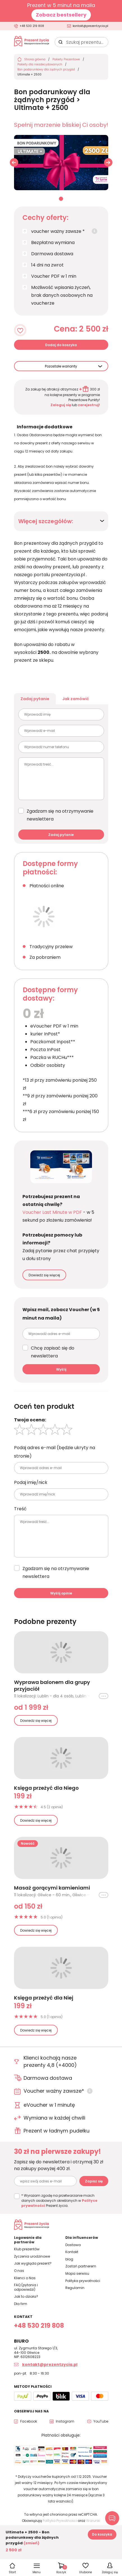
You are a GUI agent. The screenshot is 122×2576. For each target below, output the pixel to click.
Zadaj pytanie (34, 699)
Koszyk (61, 2569)
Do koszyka (102, 2534)
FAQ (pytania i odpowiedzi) (26, 2287)
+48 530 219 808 (32, 26)
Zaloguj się (60, 405)
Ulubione (85, 2572)
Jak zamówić (75, 699)
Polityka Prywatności (60, 2520)
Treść (20, 1509)
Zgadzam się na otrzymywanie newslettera (60, 815)
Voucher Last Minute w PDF (52, 1212)
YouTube (100, 2421)
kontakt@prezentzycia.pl (90, 26)
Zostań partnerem (80, 2266)
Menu (37, 2572)
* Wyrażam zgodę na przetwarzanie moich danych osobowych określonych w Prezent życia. (59, 2200)
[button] (108, 162)
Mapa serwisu (77, 2273)
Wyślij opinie (61, 1593)
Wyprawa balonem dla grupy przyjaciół (52, 1685)
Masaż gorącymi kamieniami (52, 1888)
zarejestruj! (89, 405)
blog (69, 2259)
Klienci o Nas (25, 2278)
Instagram (65, 2421)
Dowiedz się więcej (44, 1275)
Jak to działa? (26, 2296)
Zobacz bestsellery (61, 14)
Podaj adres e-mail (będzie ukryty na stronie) (54, 1451)
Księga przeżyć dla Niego (46, 1788)
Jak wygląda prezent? (33, 2263)
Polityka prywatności (82, 2280)
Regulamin (74, 2287)
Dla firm (20, 2303)
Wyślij (61, 1369)
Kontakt (71, 2251)
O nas (19, 2270)
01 (61, 199)
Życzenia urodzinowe (32, 2256)
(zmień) (31, 2543)
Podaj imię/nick (30, 1482)
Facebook (28, 2421)
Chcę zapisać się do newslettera (52, 1352)
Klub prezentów (27, 2249)
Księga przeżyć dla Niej (43, 1997)
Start (12, 2572)
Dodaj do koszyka (61, 345)
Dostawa (73, 2244)
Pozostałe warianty (61, 366)
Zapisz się (94, 2181)
